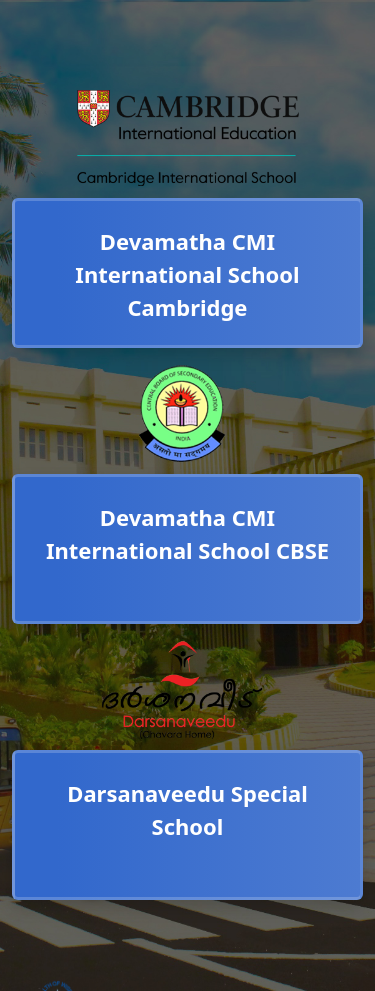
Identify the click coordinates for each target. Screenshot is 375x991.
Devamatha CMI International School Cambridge (187, 274)
